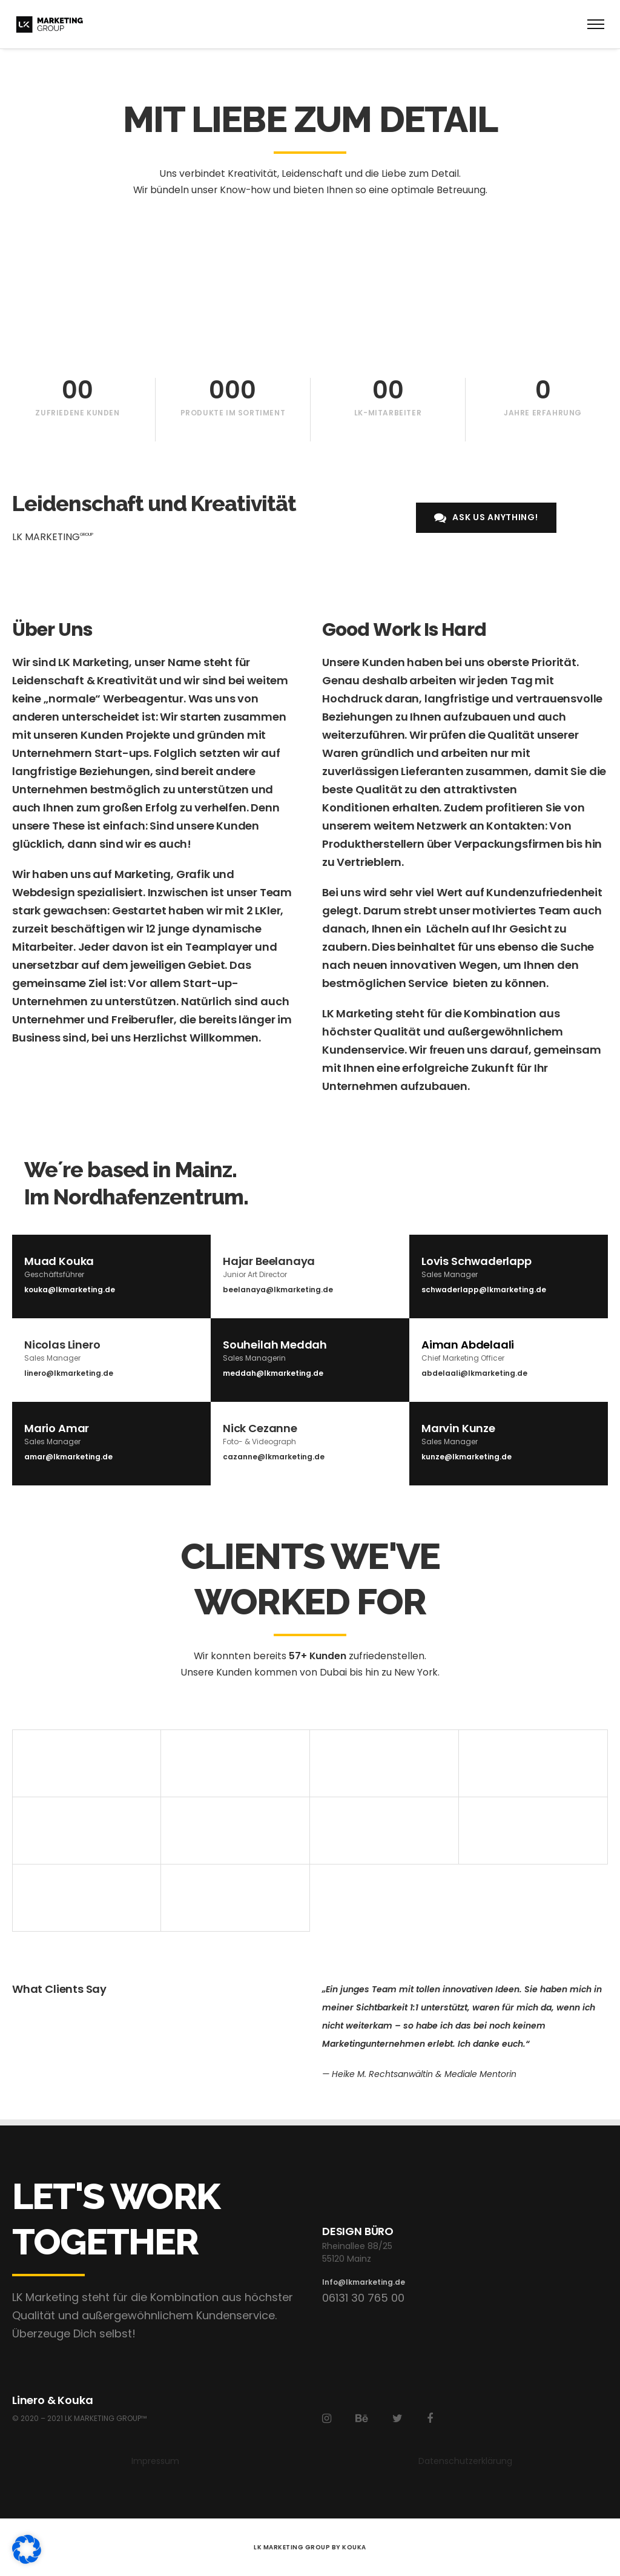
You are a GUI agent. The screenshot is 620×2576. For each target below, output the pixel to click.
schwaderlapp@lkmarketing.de (483, 1289)
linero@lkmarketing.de (68, 1373)
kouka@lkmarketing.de (69, 1289)
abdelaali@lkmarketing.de (474, 1373)
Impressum (155, 2461)
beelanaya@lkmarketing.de (278, 1289)
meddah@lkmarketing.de (273, 1373)
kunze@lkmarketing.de (466, 1456)
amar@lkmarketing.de (68, 1456)
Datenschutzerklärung (465, 2461)
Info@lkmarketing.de (363, 2282)
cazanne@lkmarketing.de (274, 1456)
